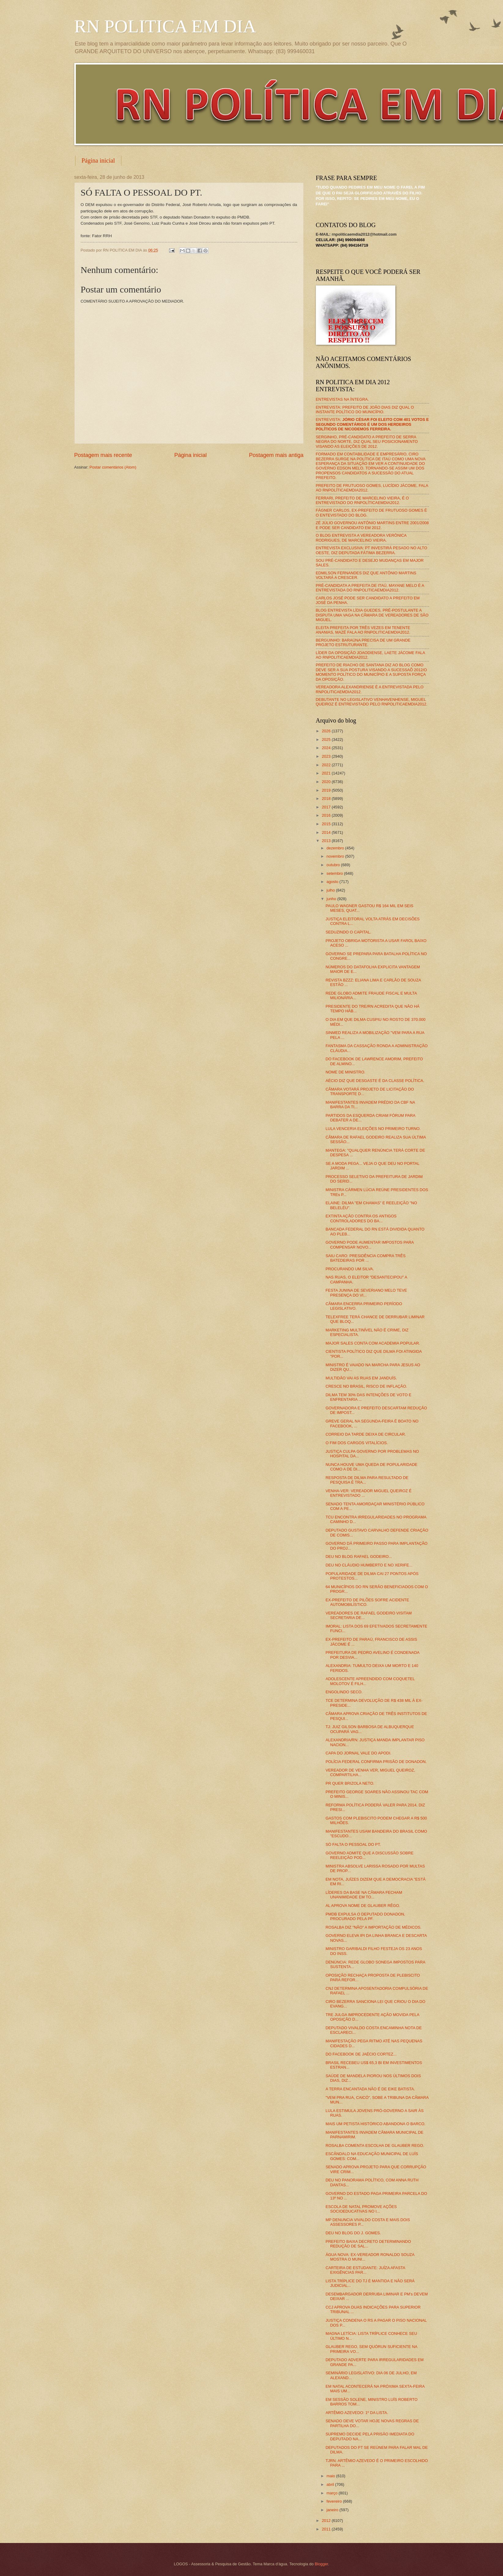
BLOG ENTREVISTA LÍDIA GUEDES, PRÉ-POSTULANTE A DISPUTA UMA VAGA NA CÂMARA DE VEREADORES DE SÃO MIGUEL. (372, 615)
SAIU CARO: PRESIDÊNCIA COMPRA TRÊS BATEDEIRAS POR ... (366, 1258)
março (332, 2493)
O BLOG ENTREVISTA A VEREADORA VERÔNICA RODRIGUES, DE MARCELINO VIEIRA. (361, 537)
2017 (326, 807)
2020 (326, 781)
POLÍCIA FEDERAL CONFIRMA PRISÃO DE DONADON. (376, 1761)
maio (331, 2476)
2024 (326, 747)
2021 (326, 773)
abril (331, 2484)
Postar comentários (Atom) (113, 467)
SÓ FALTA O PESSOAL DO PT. (353, 1844)
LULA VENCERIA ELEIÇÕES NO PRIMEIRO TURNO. (373, 1128)
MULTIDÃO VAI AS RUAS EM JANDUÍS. (361, 1378)
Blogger (321, 2564)
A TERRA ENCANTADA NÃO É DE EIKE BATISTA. (370, 2089)
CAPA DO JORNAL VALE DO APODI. (358, 1753)
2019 (326, 790)
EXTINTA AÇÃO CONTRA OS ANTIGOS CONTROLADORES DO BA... (361, 1218)
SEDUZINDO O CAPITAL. (348, 932)
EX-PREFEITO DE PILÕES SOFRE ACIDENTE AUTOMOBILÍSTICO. (367, 1602)
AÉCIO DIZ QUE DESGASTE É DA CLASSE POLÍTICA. (375, 1080)
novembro (336, 856)
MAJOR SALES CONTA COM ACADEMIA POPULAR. (373, 1343)
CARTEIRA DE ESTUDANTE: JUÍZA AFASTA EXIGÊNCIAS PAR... (365, 2270)
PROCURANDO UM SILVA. (350, 1269)
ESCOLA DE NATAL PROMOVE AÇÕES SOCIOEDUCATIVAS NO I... (361, 2209)
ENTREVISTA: (372, 424)
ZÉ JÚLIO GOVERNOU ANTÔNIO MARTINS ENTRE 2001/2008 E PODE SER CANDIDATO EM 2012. (372, 525)
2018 (326, 798)
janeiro (333, 2510)
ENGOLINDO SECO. (344, 1692)
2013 (326, 840)
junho (332, 898)
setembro (335, 873)
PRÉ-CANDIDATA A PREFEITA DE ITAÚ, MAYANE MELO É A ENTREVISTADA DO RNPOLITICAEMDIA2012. (370, 587)
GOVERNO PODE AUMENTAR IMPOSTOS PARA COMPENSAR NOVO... (370, 1244)
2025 (326, 739)
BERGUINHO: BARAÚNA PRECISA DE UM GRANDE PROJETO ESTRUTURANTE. (363, 642)
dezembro (336, 848)
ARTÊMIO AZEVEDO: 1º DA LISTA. (357, 2412)
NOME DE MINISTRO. (345, 1072)
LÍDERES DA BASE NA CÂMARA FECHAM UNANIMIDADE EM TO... (364, 1894)
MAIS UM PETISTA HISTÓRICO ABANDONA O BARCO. (376, 2124)
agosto (333, 881)
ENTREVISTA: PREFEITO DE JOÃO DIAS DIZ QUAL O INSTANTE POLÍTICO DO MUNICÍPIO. (365, 409)
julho (331, 890)
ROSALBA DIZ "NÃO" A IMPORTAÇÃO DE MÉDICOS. (373, 1927)
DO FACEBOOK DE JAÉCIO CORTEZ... (361, 2054)
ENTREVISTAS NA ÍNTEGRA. (342, 399)
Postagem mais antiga (276, 455)
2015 (326, 824)
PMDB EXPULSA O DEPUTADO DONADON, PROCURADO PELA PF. (365, 1916)
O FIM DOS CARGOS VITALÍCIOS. (357, 1443)
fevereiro (335, 2501)
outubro (334, 865)
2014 (326, 832)
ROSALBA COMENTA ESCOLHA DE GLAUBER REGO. (375, 2145)
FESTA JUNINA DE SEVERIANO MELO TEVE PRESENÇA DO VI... (366, 1292)
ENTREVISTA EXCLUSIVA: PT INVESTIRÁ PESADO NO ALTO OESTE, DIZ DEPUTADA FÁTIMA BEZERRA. (371, 550)
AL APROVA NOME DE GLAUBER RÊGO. (363, 1905)
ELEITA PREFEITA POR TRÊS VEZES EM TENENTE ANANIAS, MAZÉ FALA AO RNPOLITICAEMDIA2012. (363, 630)
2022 (326, 765)
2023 (326, 756)
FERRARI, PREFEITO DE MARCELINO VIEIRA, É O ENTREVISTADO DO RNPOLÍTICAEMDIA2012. (362, 500)
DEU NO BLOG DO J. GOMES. (353, 2233)
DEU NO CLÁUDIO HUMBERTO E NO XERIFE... (369, 1565)
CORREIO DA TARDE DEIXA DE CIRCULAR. (366, 1434)
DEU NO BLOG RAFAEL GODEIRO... (359, 1556)
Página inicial (98, 160)
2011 (326, 2529)
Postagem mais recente (103, 455)
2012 (326, 2520)
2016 (326, 815)
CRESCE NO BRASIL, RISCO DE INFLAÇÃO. (366, 1386)
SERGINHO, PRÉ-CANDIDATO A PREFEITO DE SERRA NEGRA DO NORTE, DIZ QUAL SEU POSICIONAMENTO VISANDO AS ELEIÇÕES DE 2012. (367, 442)
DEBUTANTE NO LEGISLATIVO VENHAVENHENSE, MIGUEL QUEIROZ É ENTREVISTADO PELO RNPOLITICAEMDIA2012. (371, 701)
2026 (326, 731)
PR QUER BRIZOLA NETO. (350, 1783)
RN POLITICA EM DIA (165, 26)
